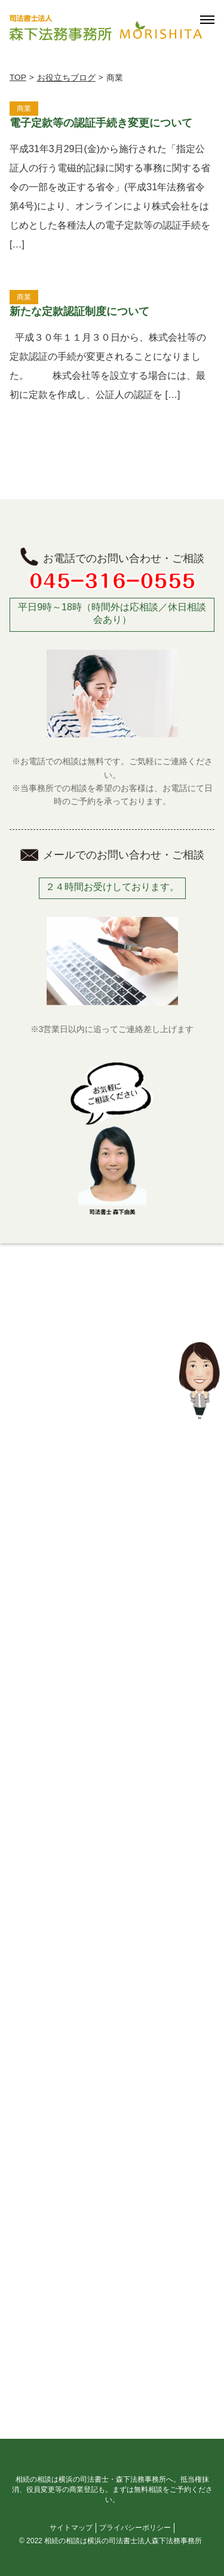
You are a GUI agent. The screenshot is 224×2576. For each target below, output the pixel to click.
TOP (18, 77)
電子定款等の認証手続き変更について (101, 123)
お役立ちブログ (66, 77)
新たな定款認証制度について (79, 311)
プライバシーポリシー (135, 2528)
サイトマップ (71, 2528)
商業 (24, 108)
